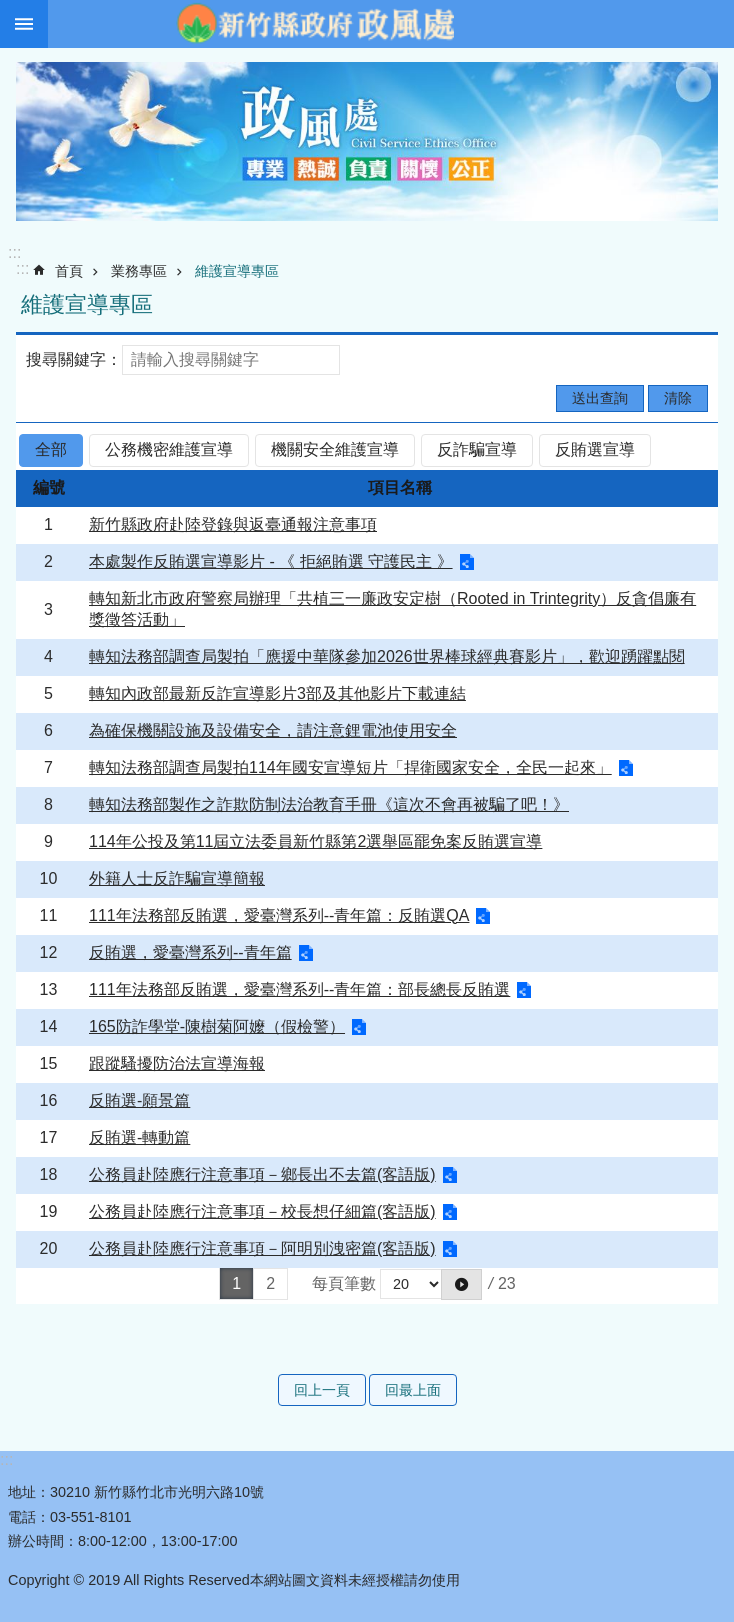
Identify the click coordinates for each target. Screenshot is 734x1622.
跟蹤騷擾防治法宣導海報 (177, 1063)
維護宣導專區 (237, 271)
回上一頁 (322, 1390)
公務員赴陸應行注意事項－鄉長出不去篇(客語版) (262, 1174)
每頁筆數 (344, 1283)
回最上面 (413, 1390)
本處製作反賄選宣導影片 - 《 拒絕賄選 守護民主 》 (271, 561)
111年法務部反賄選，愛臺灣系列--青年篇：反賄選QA (279, 915)
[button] (461, 1284)
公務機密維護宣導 (169, 449)
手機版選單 (24, 24)
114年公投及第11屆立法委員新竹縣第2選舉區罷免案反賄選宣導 (315, 841)
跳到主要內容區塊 (10, 10)
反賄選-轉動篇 (139, 1137)
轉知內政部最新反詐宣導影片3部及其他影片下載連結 (277, 693)
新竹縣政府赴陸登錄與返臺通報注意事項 (233, 524)
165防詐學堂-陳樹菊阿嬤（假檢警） (217, 1026)
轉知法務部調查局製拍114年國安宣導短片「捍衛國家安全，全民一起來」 (350, 767)
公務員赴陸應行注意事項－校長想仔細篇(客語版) (262, 1211)
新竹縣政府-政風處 (315, 24)
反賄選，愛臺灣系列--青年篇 (190, 952)
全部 (51, 449)
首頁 (69, 271)
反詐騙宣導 (477, 449)
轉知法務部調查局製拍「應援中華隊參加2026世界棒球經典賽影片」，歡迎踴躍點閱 (387, 656)
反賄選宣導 (595, 449)
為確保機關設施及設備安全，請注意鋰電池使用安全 (273, 730)
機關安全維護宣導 (335, 449)
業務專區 (139, 271)
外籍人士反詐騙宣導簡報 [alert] (177, 878)
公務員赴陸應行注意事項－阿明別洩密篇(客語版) (262, 1248)
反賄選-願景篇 (139, 1100)
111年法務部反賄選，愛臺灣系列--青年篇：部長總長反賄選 (299, 989)
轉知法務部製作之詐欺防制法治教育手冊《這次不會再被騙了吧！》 (329, 804)
